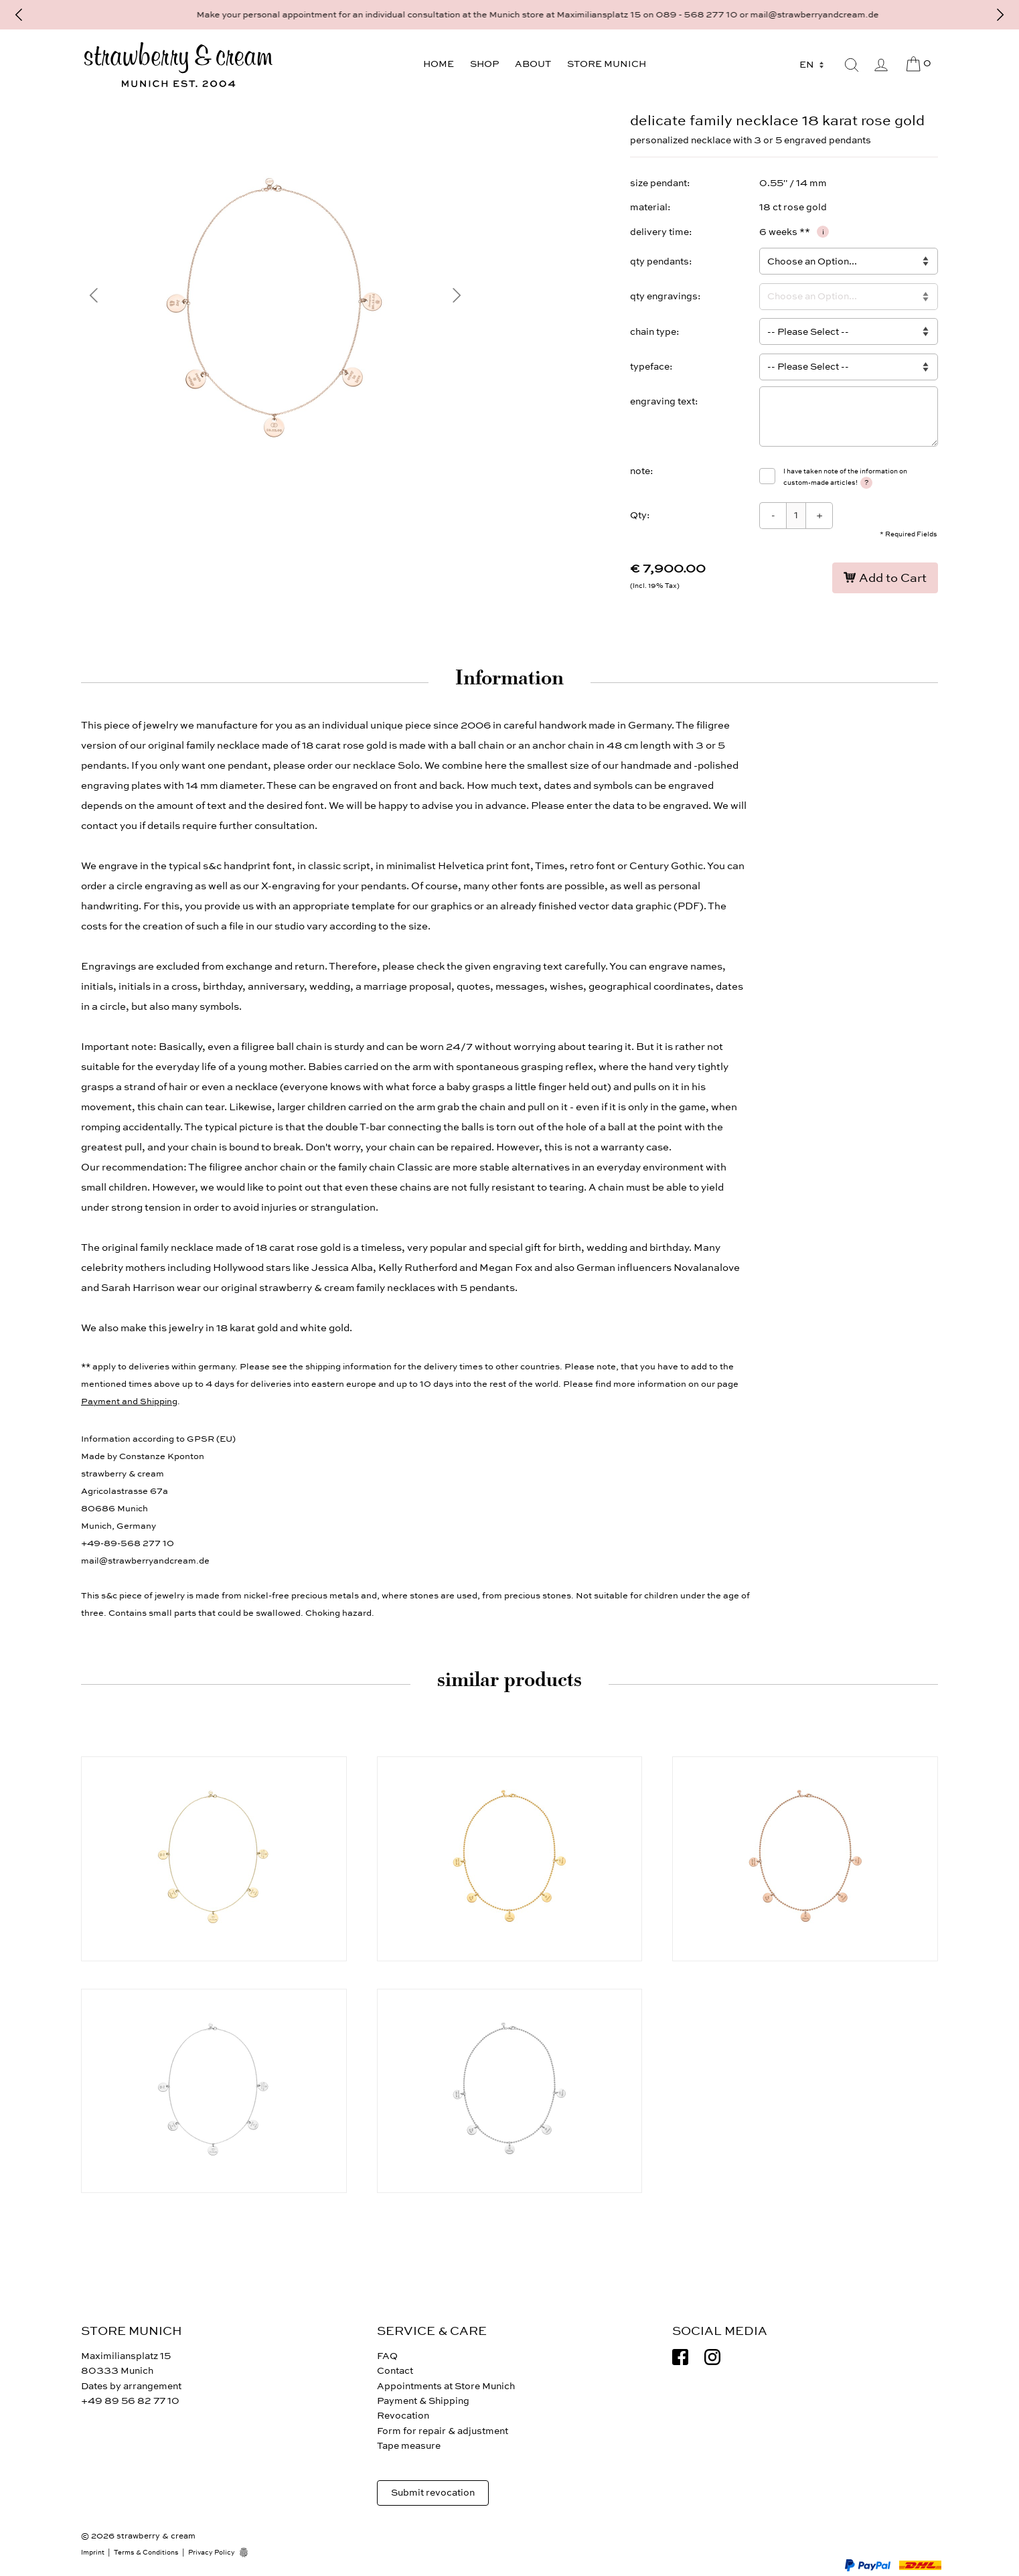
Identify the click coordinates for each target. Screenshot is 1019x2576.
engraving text (662, 401)
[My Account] (881, 65)
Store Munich (606, 64)
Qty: (640, 515)
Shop (484, 64)
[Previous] (18, 14)
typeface (650, 366)
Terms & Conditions (146, 2553)
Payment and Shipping (129, 1401)
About (533, 64)
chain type (653, 331)
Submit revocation (433, 2492)
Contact (395, 2370)
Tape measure (409, 2445)
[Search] (851, 65)
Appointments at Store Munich (446, 2386)
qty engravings (664, 296)
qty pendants (659, 261)
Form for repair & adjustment (442, 2431)
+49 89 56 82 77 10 (130, 2401)
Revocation (403, 2415)
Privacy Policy (211, 2553)
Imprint (92, 2553)
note (640, 471)
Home (438, 64)
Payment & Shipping (423, 2401)
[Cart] (917, 64)
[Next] (1000, 14)
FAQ (387, 2356)
